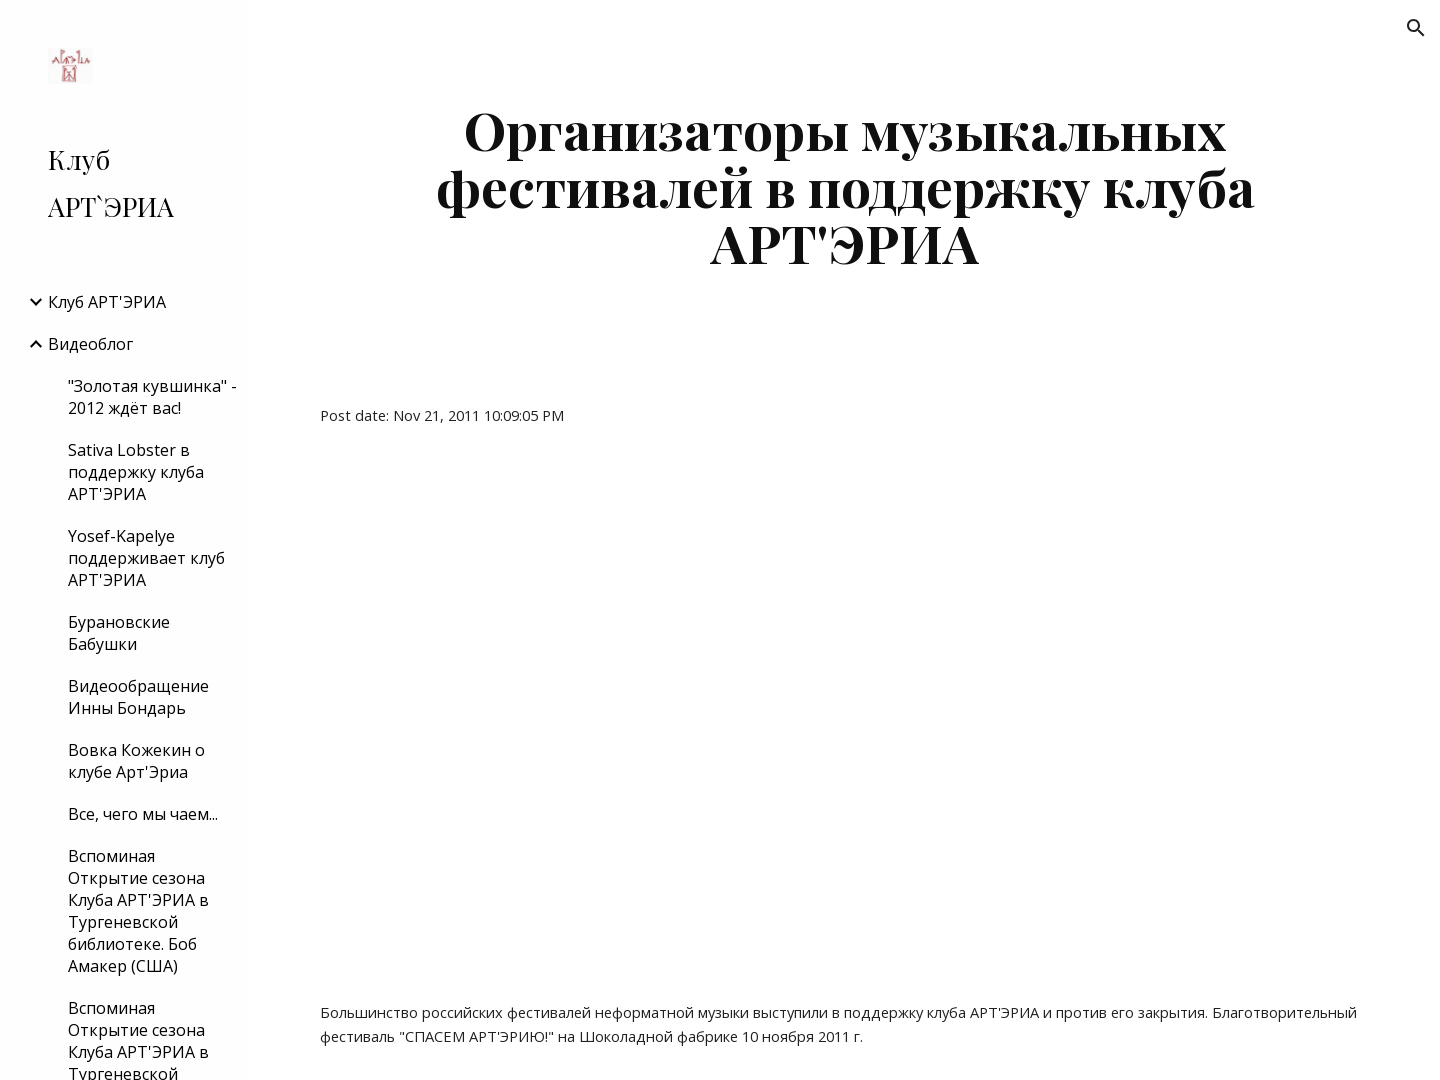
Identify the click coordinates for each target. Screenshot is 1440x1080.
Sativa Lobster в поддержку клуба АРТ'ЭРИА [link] (136, 472)
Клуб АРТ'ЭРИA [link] (107, 302)
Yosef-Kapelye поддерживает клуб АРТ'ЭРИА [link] (146, 558)
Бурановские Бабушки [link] (119, 633)
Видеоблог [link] (90, 344)
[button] (1416, 28)
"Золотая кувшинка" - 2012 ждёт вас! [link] (152, 397)
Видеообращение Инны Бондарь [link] (138, 697)
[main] (845, 186)
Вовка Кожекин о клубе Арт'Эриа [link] (136, 761)
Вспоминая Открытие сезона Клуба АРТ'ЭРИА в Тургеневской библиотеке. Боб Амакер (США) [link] (138, 911)
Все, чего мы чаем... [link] (143, 814)
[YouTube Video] (617, 714)
